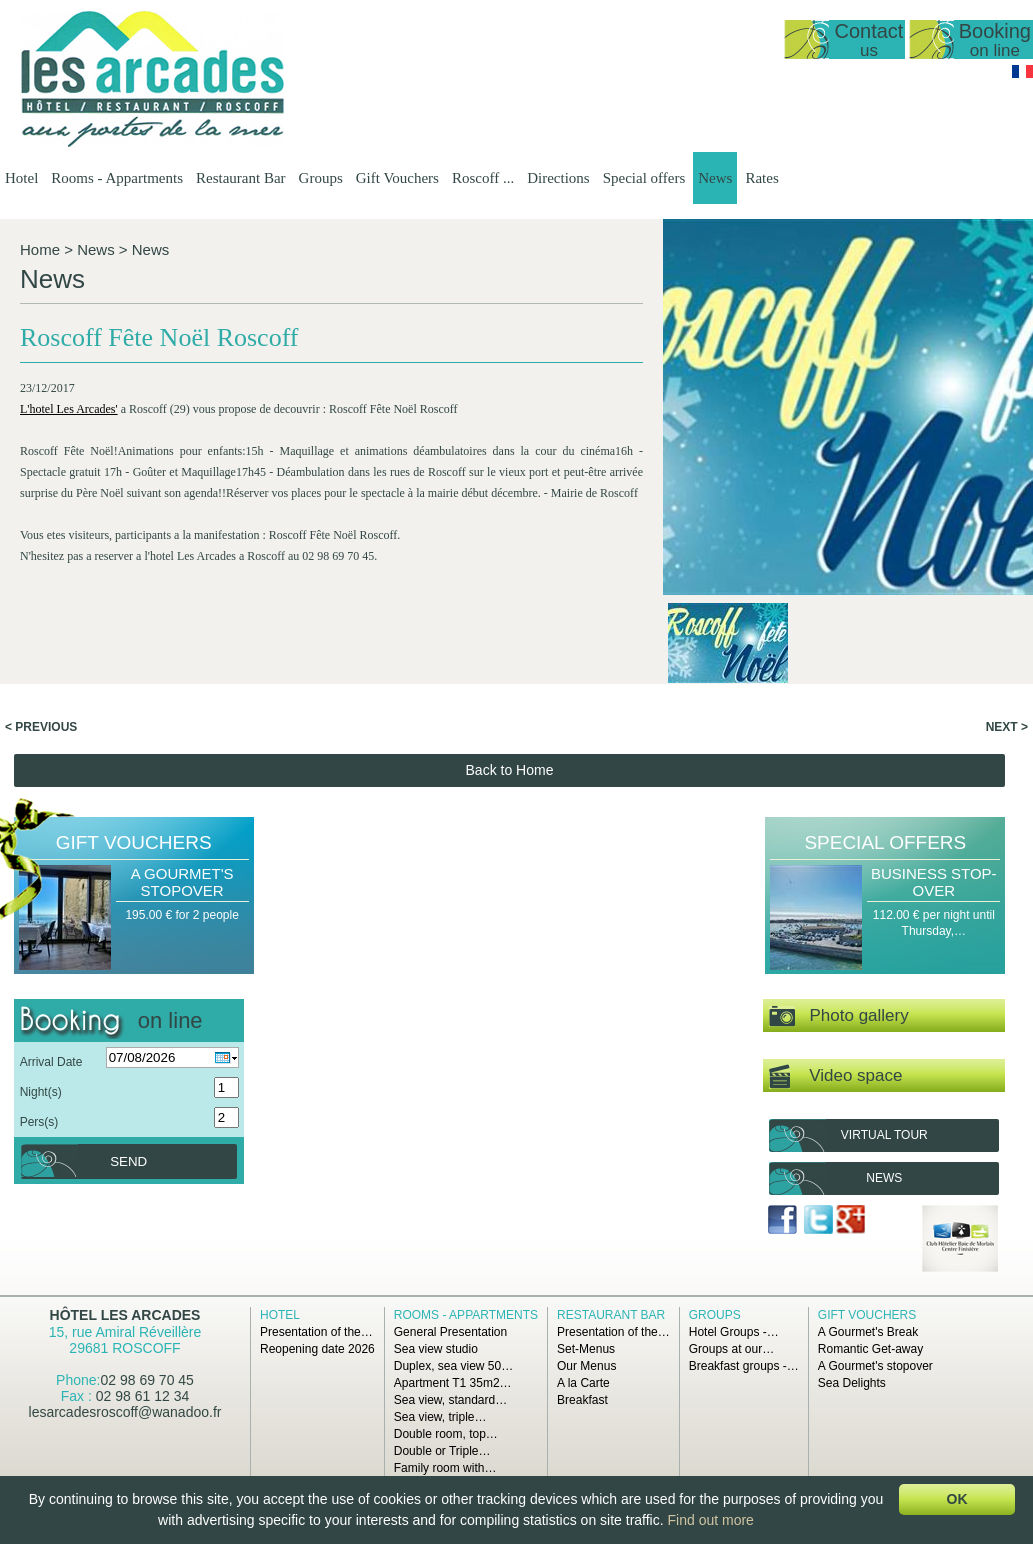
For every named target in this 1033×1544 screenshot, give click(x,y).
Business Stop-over (934, 882)
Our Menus (586, 1366)
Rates (761, 178)
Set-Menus (586, 1349)
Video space (835, 1076)
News (715, 178)
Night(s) (41, 1092)
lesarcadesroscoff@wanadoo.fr (125, 1412)
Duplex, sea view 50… (453, 1366)
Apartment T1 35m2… (453, 1383)
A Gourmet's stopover (182, 882)
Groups (321, 178)
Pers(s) (39, 1122)
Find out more (711, 1520)
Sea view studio (436, 1349)
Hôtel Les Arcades (125, 1315)
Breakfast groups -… (744, 1366)
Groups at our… (731, 1349)
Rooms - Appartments (117, 178)
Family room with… (445, 1468)
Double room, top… (446, 1434)
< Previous (41, 727)
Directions (558, 178)
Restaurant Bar (241, 178)
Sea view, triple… (440, 1417)
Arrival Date (51, 1062)
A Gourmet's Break (868, 1332)
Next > (1007, 727)
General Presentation (450, 1332)
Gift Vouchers (397, 178)
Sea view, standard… (450, 1400)
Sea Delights (852, 1383)
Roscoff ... (483, 178)
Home (40, 249)
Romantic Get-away (870, 1349)
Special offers (644, 178)
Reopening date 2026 (317, 1349)
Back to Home (510, 770)
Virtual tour (884, 1135)
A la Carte (583, 1383)
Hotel (21, 178)
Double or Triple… (442, 1451)
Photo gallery (838, 1016)
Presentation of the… (316, 1332)
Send (128, 1161)
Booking (995, 39)
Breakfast (582, 1400)
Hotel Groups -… (734, 1332)
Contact (868, 39)
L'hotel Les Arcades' (69, 409)
